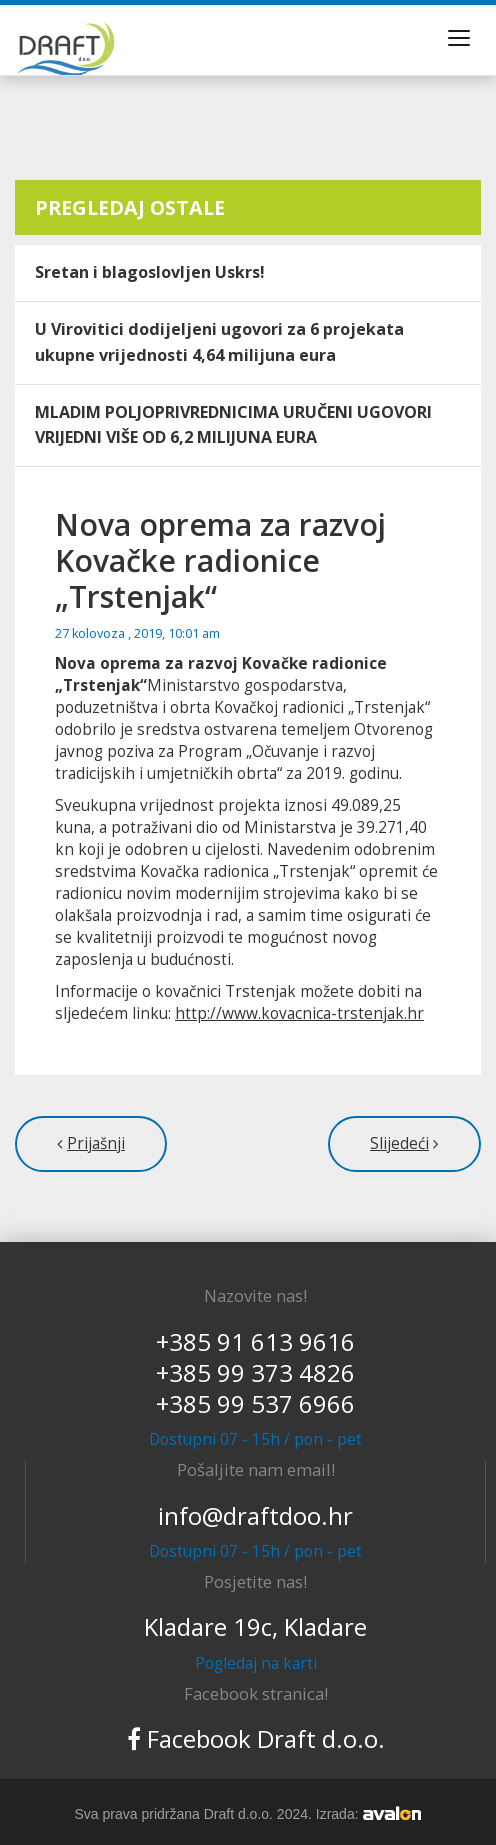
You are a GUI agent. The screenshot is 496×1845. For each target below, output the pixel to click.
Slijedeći (399, 1143)
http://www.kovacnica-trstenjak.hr (299, 1013)
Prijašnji (96, 1143)
